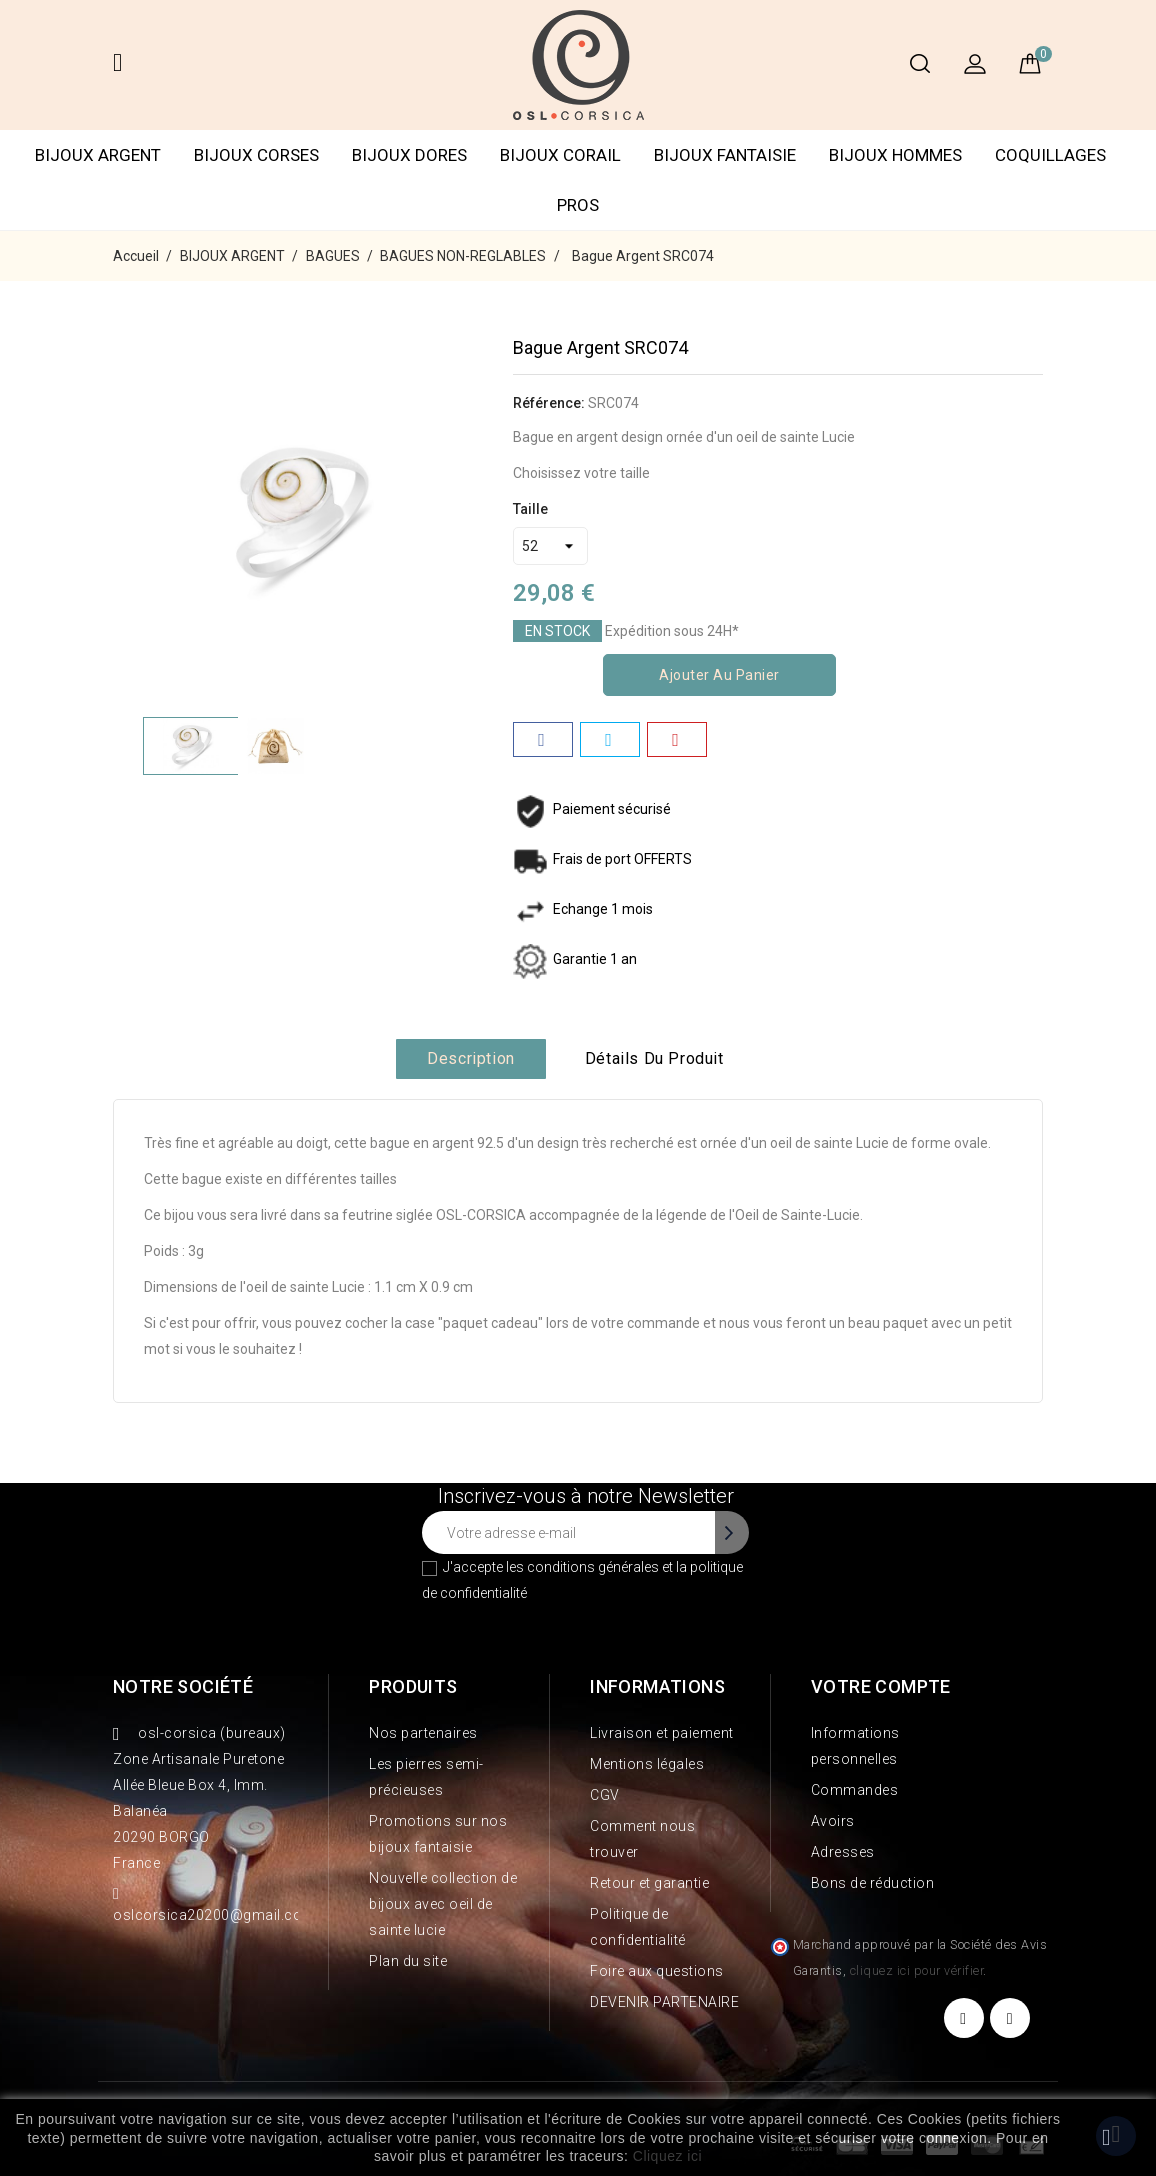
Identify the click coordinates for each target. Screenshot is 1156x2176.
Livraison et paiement (662, 1733)
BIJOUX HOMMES (895, 155)
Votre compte (881, 1686)
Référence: (549, 403)
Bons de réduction (873, 1883)
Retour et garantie (649, 1883)
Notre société (183, 1686)
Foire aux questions (657, 1971)
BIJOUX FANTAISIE (725, 155)
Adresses (843, 1852)
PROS (578, 205)
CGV (605, 1795)
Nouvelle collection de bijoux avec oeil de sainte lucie (443, 1904)
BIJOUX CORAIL (560, 155)
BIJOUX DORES (409, 155)
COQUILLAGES (1050, 155)
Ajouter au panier (719, 675)
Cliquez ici (667, 2156)
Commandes (855, 1790)
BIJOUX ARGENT (98, 155)
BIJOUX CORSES (256, 155)
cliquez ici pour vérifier (917, 1970)
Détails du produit (654, 1058)
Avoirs (833, 1821)
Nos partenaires (423, 1733)
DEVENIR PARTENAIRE (664, 2002)
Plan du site (408, 1961)
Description (471, 1058)
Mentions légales (647, 1764)
